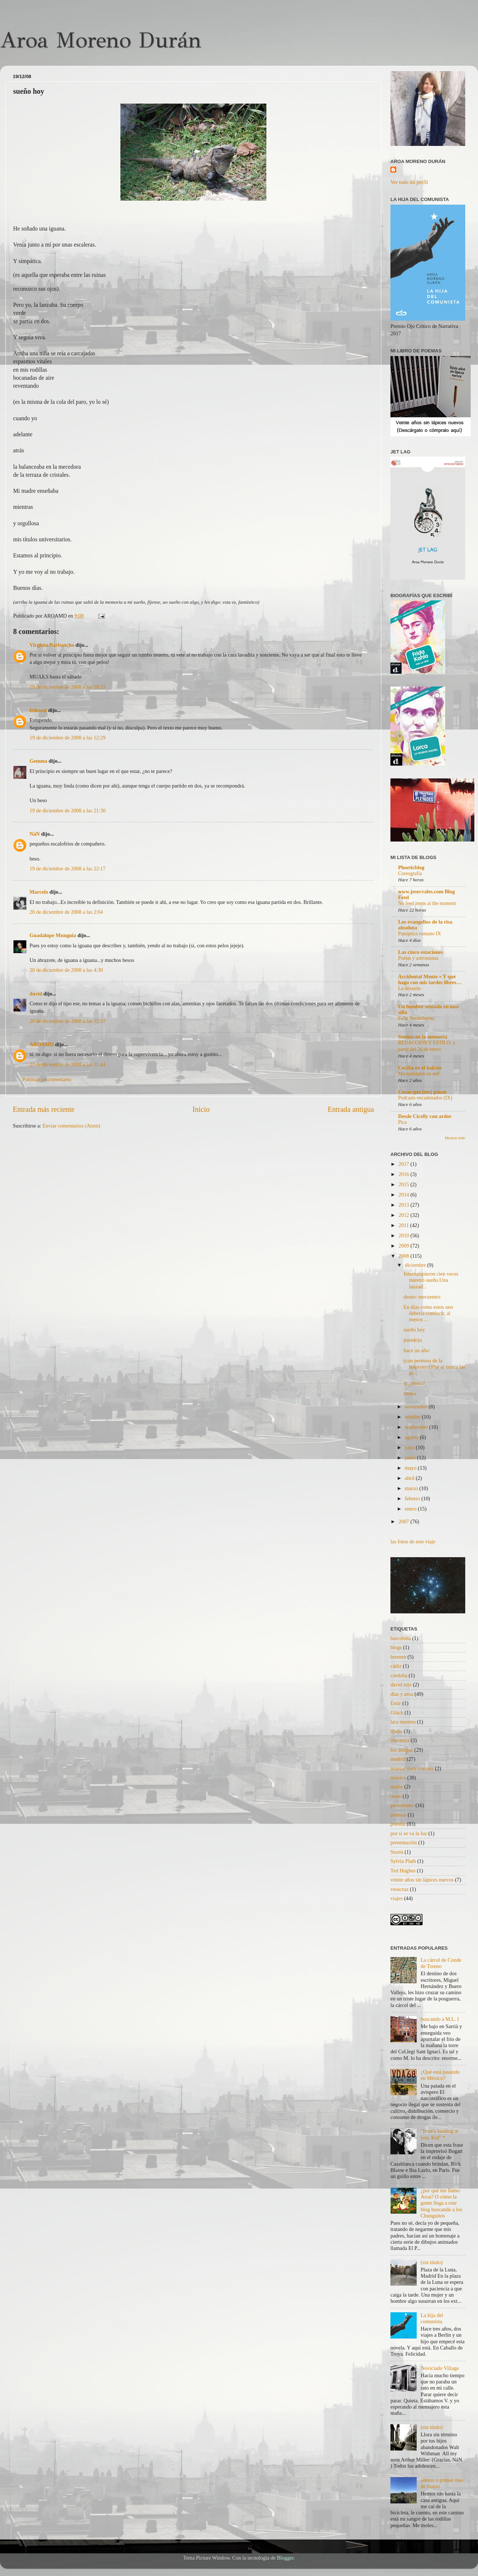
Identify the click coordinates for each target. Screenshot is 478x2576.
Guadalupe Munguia (53, 935)
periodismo (402, 1805)
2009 (404, 1246)
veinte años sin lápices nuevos (422, 1880)
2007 (404, 1521)
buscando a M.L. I (440, 2019)
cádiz (395, 1666)
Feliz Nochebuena (416, 1018)
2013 (404, 1205)
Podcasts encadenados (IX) (425, 1098)
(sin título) (432, 2262)
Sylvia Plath (403, 1861)
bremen (398, 1657)
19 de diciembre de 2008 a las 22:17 (67, 868)
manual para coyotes (411, 1768)
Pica (402, 1122)
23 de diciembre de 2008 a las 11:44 (67, 1064)
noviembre (417, 1406)
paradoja (413, 1340)
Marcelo (39, 892)
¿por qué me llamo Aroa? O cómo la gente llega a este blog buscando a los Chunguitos (441, 2203)
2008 (404, 1256)
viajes (396, 1898)
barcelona (400, 1638)
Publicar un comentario (46, 1079)
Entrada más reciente (43, 1109)
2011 (404, 1225)
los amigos (401, 1750)
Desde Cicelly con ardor (425, 1116)
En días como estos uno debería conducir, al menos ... (428, 1313)
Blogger (285, 2558)
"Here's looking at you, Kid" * (440, 2134)
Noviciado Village (440, 2368)
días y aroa (401, 1694)
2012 (404, 1215)
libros (396, 1731)
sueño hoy (414, 1330)
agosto (412, 1437)
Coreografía (410, 873)
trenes (410, 1393)
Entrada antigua (351, 1109)
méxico (398, 1777)
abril (410, 1478)
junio (411, 1458)
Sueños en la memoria (422, 1037)
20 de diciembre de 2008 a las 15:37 (67, 1021)
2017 (404, 1164)
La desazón (409, 988)
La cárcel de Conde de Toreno (441, 1963)
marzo (412, 1488)
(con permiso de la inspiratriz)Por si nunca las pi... (434, 1367)
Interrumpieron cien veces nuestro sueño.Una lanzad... (431, 1280)
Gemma (38, 761)
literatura (399, 1740)
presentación (403, 1842)
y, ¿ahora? (414, 1383)
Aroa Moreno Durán (100, 40)
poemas (398, 1815)
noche (396, 1787)
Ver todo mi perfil (409, 182)
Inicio (200, 1109)
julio (410, 1447)
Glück (396, 1713)
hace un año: (417, 1350)
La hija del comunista (432, 2318)
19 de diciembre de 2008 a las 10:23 (67, 687)
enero (411, 1509)
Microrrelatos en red (418, 1073)
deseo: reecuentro (422, 1297)
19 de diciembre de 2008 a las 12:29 (67, 737)
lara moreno (403, 1722)
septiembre (417, 1427)
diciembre (416, 1265)
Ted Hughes (403, 1870)
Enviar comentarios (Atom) (71, 1126)
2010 (404, 1235)
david (36, 994)
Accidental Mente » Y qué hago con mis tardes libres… (430, 979)
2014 (404, 1195)
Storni (396, 1852)
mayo (411, 1468)
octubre (413, 1417)
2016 (404, 1174)
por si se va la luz (408, 1833)
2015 (404, 1184)
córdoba (398, 1675)
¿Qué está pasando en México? (440, 2075)
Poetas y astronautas (418, 958)
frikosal (38, 710)
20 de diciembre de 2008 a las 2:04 (66, 912)
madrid (397, 1759)
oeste (395, 1796)
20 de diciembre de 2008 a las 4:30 (66, 970)
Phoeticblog (411, 867)
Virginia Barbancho (52, 645)
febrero (413, 1498)
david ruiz (401, 1684)
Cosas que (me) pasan (422, 1092)
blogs (396, 1647)
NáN (35, 834)
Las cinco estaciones (420, 952)
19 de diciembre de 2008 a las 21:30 (67, 810)
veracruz (399, 1889)
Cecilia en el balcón (420, 1068)
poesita (397, 1824)
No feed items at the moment (427, 903)
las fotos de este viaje (412, 1541)
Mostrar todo (455, 1138)
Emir (395, 1703)
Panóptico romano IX (419, 933)
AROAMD (42, 1044)
